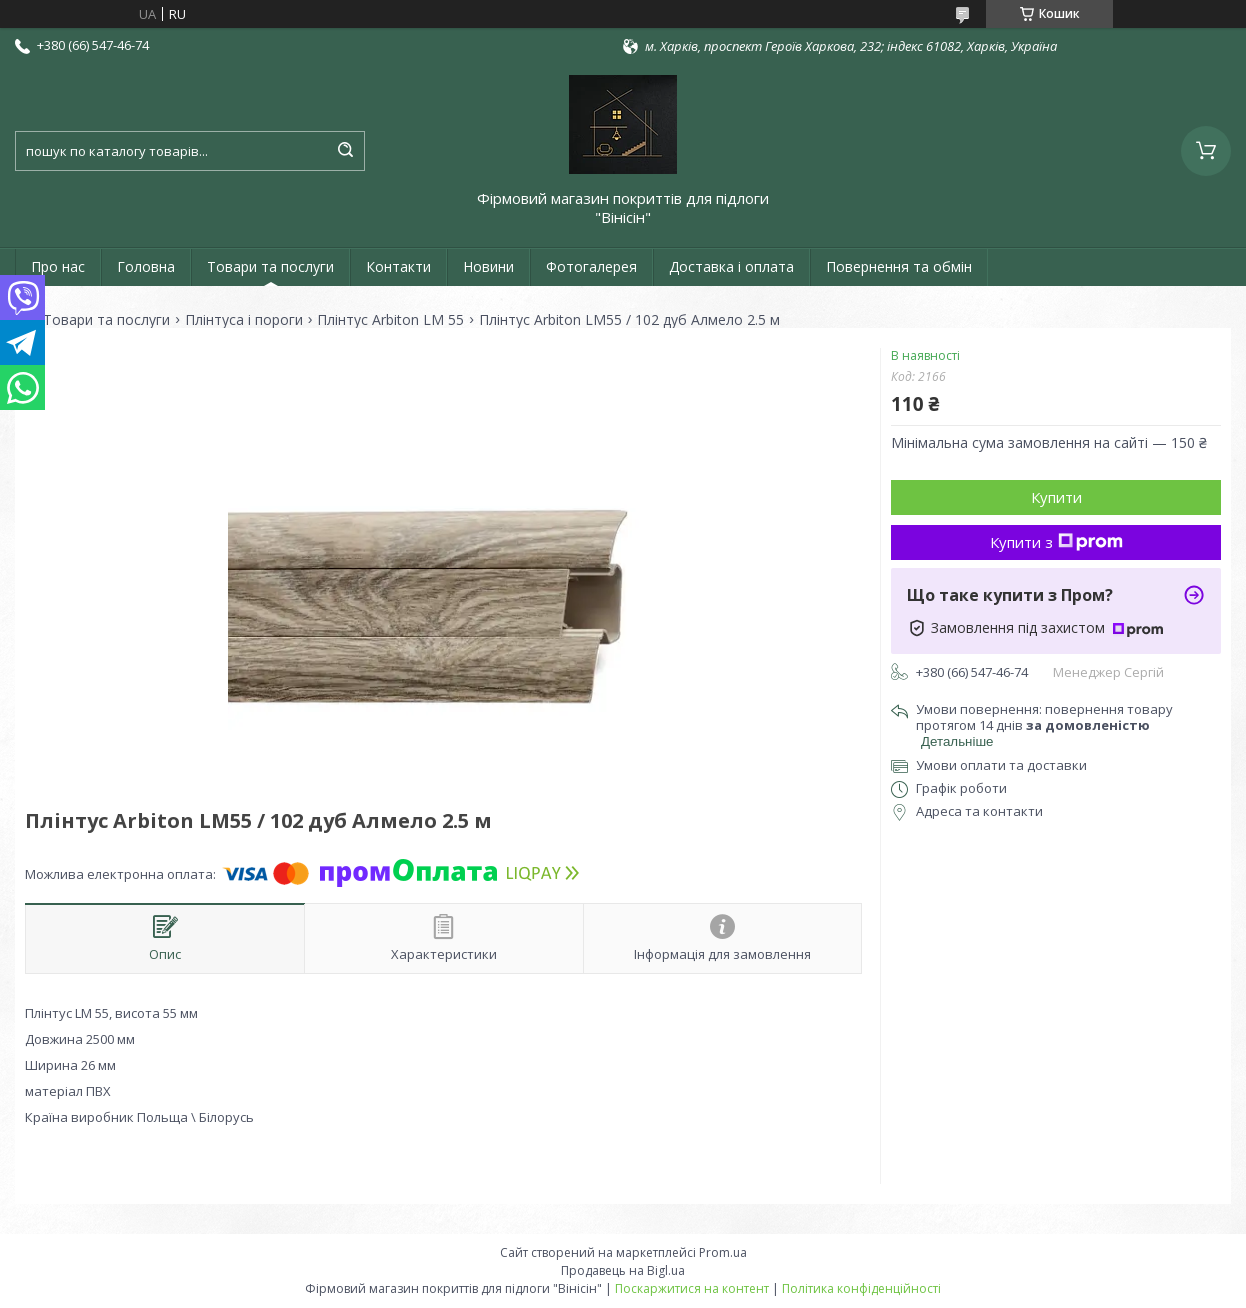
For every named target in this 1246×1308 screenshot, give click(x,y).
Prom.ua (723, 1252)
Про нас (58, 266)
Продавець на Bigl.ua (623, 1270)
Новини (488, 266)
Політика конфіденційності (861, 1288)
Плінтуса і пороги (244, 320)
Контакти (398, 266)
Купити (1056, 497)
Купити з (1056, 542)
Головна (146, 266)
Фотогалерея (591, 266)
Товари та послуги (270, 266)
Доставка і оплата (731, 266)
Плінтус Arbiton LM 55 (390, 320)
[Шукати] (345, 151)
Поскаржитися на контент (692, 1288)
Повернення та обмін (899, 266)
